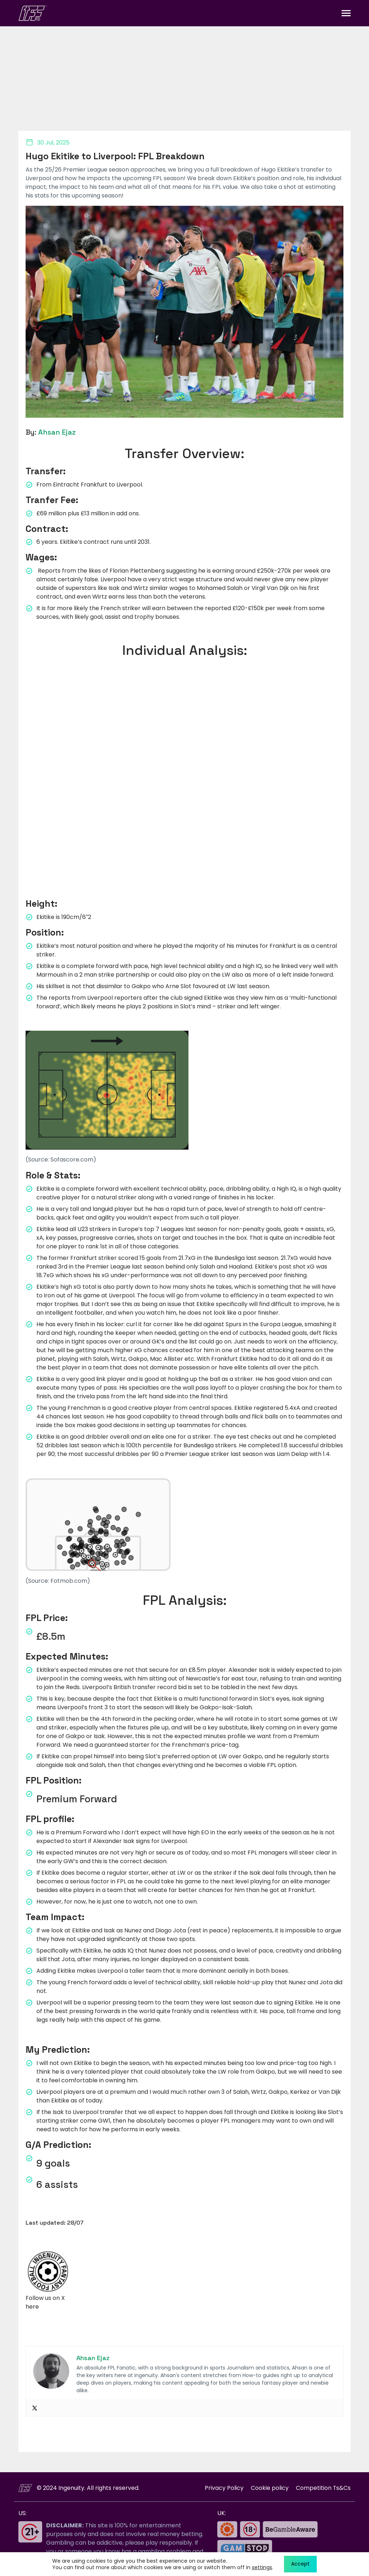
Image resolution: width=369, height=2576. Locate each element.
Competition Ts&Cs (323, 2488)
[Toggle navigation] (346, 13)
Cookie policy (269, 2488)
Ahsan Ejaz (57, 432)
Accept (300, 2564)
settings (262, 2567)
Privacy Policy (223, 2488)
